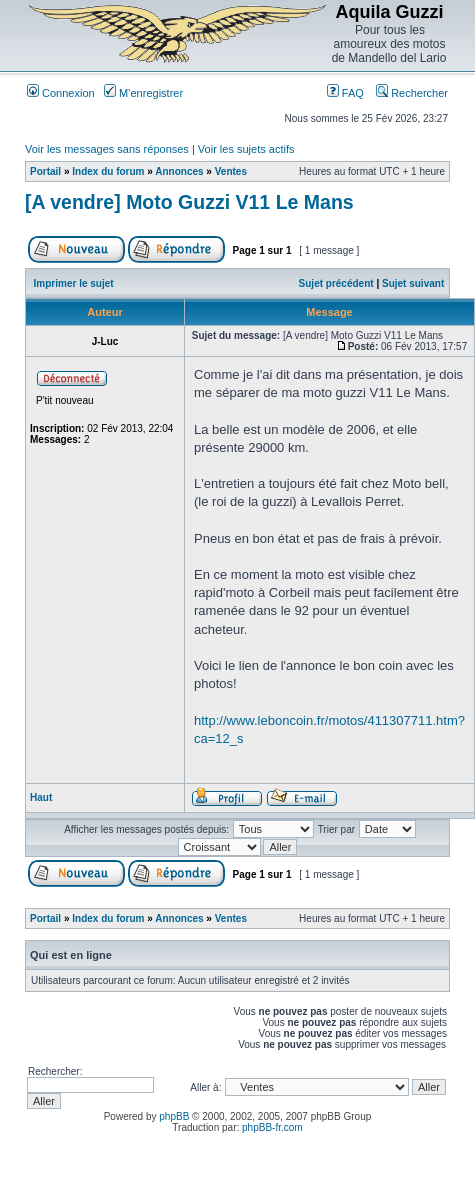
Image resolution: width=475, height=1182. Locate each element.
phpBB (174, 1116)
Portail (45, 171)
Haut (41, 797)
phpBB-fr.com (272, 1127)
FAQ (345, 93)
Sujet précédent (336, 283)
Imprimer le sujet (74, 283)
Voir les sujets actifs (246, 149)
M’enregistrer (143, 93)
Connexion (61, 93)
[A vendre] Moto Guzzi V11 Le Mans (189, 202)
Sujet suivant (413, 283)
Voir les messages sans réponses (107, 149)
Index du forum (108, 171)
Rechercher (412, 93)
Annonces (179, 171)
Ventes (231, 171)
